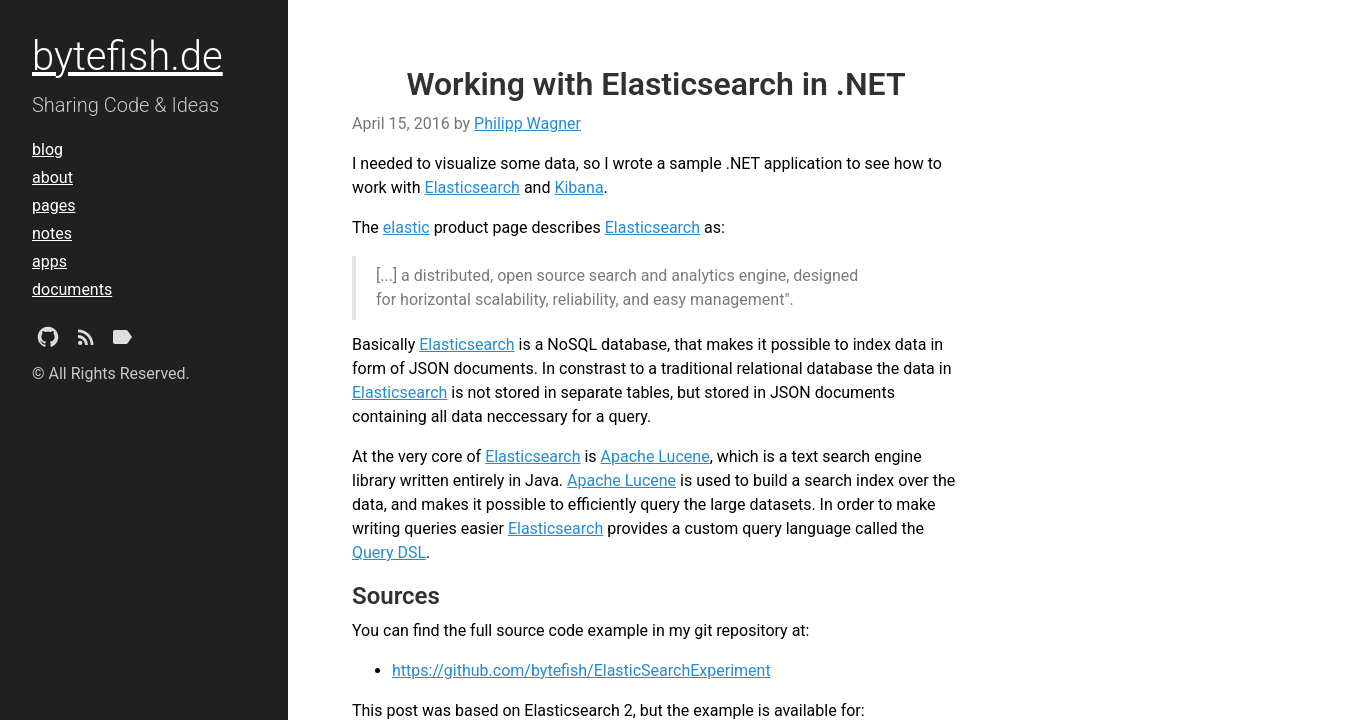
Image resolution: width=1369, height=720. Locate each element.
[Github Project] (48, 341)
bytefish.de (127, 56)
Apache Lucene (655, 456)
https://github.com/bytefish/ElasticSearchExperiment (581, 670)
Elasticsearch (472, 187)
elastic (406, 227)
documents (72, 289)
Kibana (578, 187)
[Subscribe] (86, 341)
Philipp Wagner (527, 123)
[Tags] (122, 341)
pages (53, 205)
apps (49, 261)
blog (47, 149)
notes (52, 233)
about (52, 177)
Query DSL (389, 552)
